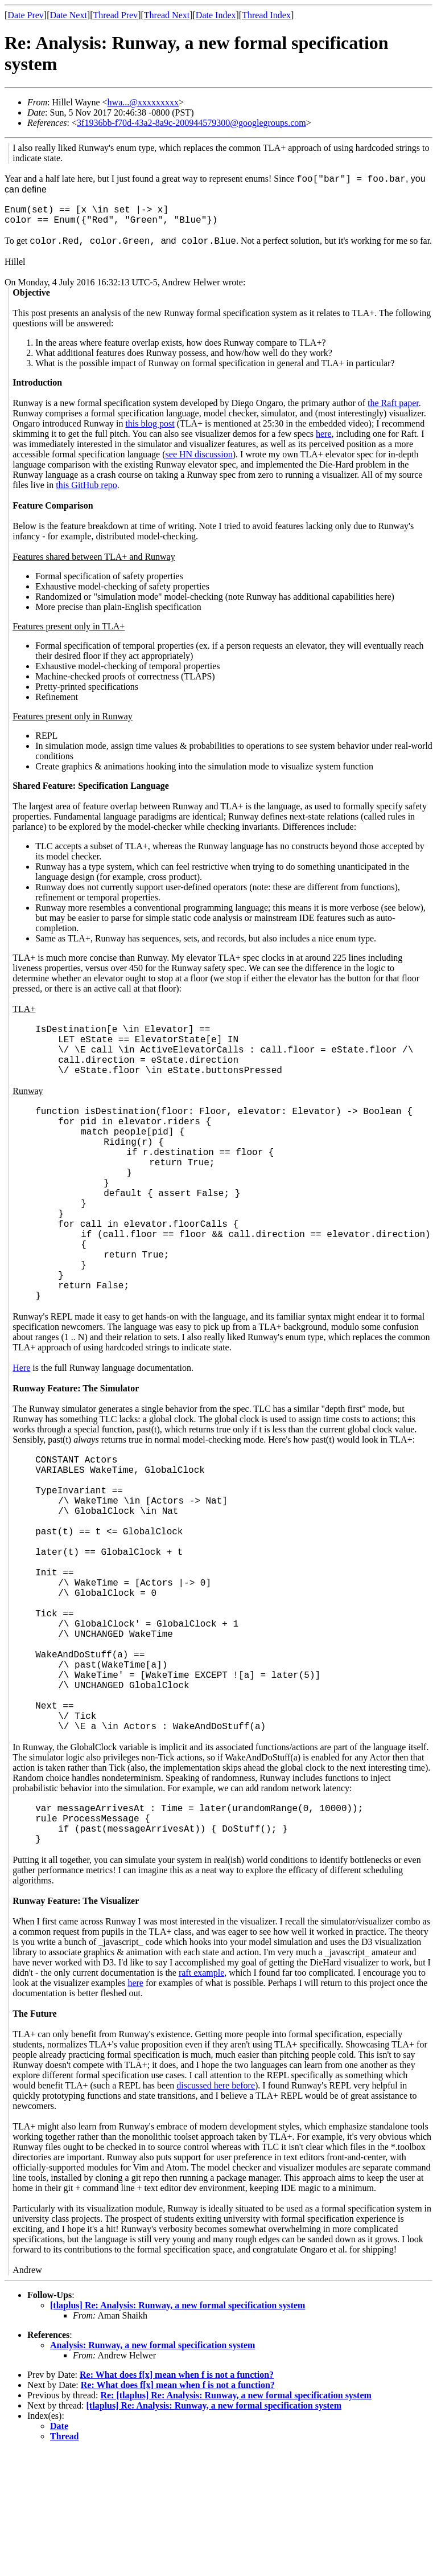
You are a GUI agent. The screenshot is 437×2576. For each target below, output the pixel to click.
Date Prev (25, 15)
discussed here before (215, 2210)
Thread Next (166, 15)
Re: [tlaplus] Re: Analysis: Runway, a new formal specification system (235, 2520)
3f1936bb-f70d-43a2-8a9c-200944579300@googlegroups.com (191, 123)
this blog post (149, 423)
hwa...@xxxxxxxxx (143, 102)
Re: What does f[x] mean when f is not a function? (177, 2500)
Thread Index (266, 15)
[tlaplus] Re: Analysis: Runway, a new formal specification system (177, 2430)
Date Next (68, 15)
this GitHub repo (86, 485)
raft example (201, 2098)
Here (21, 1422)
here (324, 434)
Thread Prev (115, 15)
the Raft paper (393, 403)
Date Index (216, 15)
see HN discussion (199, 454)
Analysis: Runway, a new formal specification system (152, 2470)
